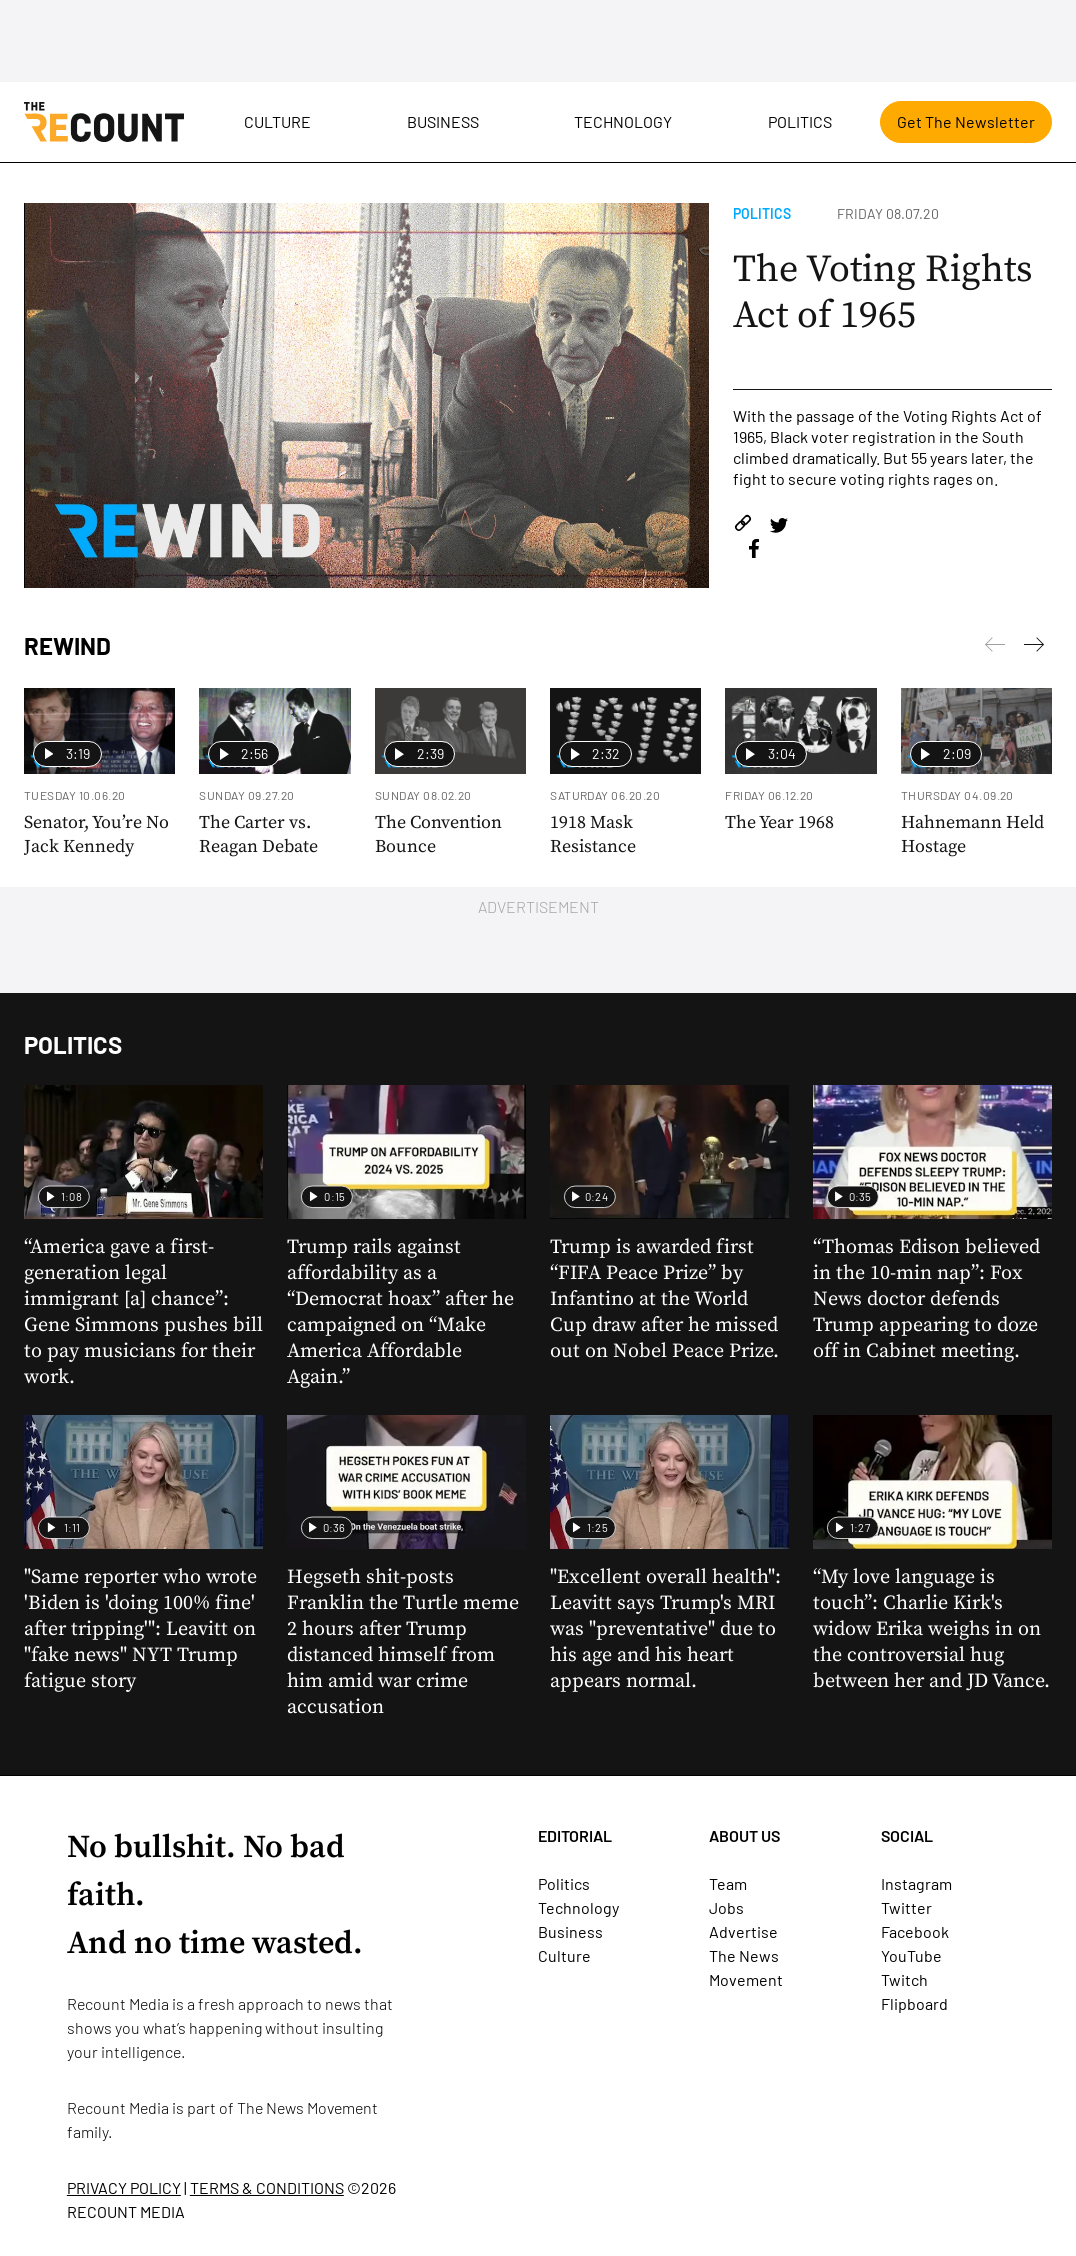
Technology (623, 121)
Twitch (904, 1979)
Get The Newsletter (966, 121)
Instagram (916, 1883)
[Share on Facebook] (754, 551)
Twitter (906, 1907)
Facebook (915, 1931)
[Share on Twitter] (778, 526)
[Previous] (1034, 648)
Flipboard (914, 2003)
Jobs (726, 1907)
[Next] (995, 648)
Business (443, 121)
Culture (277, 121)
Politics (800, 121)
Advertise (743, 1931)
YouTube (911, 1955)
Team (728, 1883)
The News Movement (307, 2107)
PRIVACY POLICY (124, 2187)
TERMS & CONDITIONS (267, 2187)
